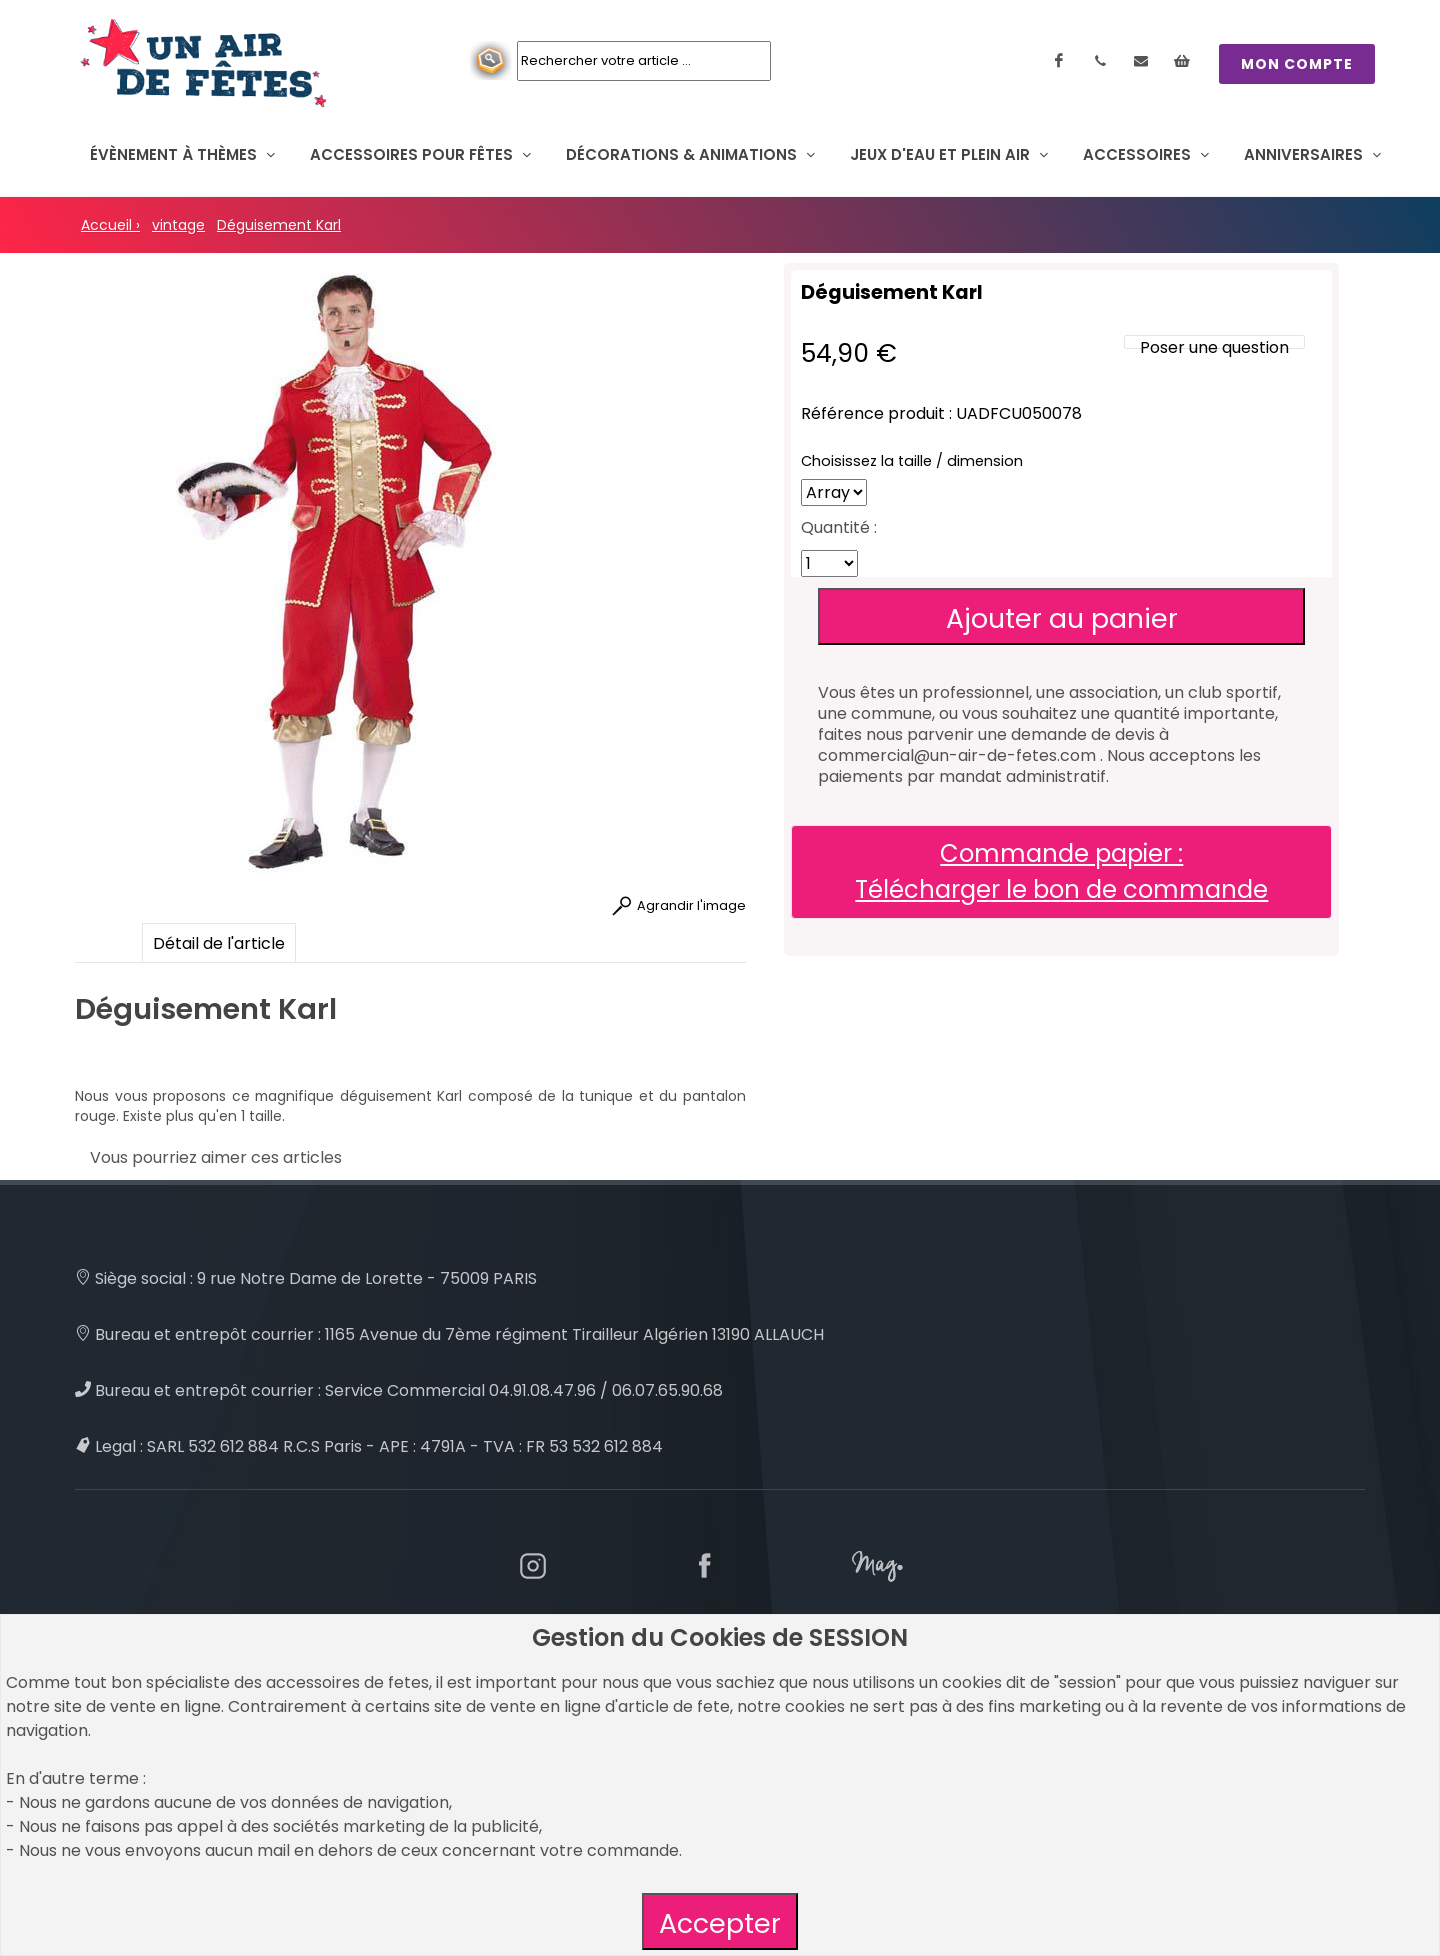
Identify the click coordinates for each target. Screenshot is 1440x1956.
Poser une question (1214, 347)
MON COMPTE (1297, 64)
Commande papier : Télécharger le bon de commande (1061, 871)
